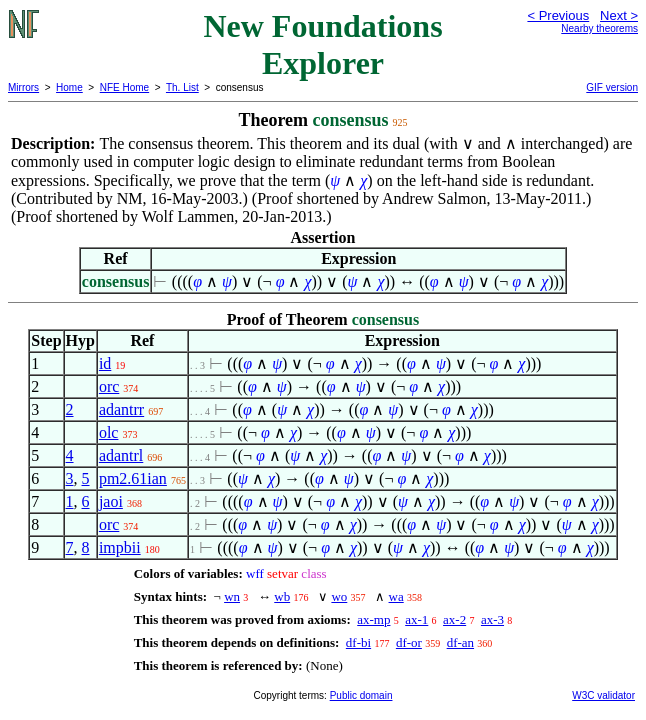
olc (109, 432)
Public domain (361, 695)
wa (396, 596)
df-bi (358, 642)
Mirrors (23, 87)
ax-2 (454, 619)
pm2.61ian (133, 478)
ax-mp (373, 619)
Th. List (182, 87)
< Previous (558, 15)
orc (109, 386)
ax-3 (492, 619)
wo (339, 596)
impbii (120, 547)
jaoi (111, 501)
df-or (409, 642)
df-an (460, 642)
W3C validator (603, 695)
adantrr (121, 409)
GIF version (612, 87)
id (105, 363)
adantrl (121, 455)
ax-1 (416, 619)
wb (282, 596)
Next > (619, 15)
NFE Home (124, 87)
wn (232, 596)
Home (69, 87)
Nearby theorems (599, 28)
